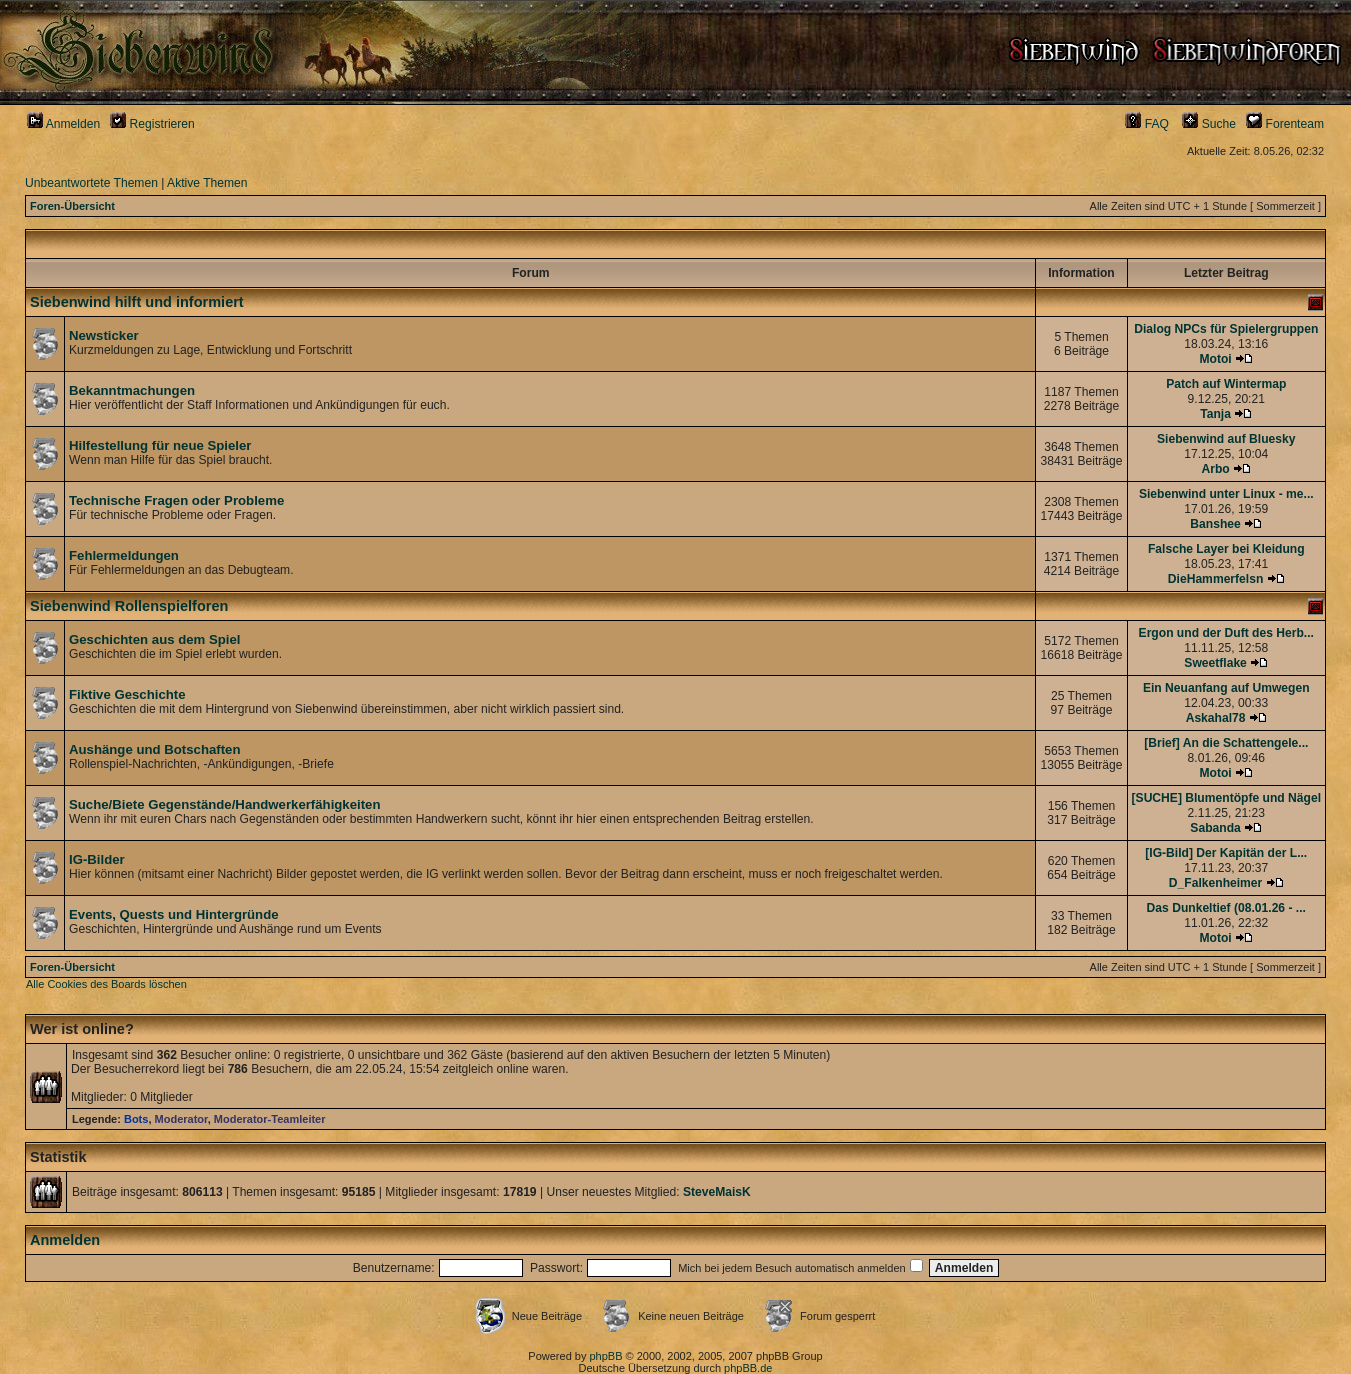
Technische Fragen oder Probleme (176, 500)
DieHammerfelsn (1215, 579)
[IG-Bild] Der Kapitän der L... (1226, 853)
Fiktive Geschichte (127, 694)
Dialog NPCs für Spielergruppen (1226, 329)
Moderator (181, 1119)
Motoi (1215, 359)
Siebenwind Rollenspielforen (129, 606)
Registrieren (152, 124)
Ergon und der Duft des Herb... (1226, 633)
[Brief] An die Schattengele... (1226, 743)
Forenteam (1285, 124)
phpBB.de (748, 1368)
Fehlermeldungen (124, 555)
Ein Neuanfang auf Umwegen (1226, 688)
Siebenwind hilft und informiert (137, 302)
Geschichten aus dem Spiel (155, 639)
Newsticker (104, 335)
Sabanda (1215, 828)
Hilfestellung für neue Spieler (160, 445)
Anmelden (63, 124)
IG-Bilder (97, 859)
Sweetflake (1215, 663)
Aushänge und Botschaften (154, 749)
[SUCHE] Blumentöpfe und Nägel (1226, 798)
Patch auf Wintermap (1226, 384)
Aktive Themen (207, 183)
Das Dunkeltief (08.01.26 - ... (1226, 908)
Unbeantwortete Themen (91, 183)
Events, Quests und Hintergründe (174, 914)
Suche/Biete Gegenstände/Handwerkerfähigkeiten (224, 804)
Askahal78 (1216, 718)
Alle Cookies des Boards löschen (106, 984)
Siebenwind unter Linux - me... (1226, 494)
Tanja (1215, 414)
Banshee (1215, 524)
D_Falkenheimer (1215, 883)
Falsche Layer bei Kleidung (1226, 549)
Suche (1209, 124)
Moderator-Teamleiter (270, 1119)
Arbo (1215, 469)
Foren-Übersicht (72, 206)
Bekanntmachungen (132, 390)
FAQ (1147, 124)
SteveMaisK (717, 1192)
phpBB (605, 1356)
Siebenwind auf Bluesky (1226, 439)
